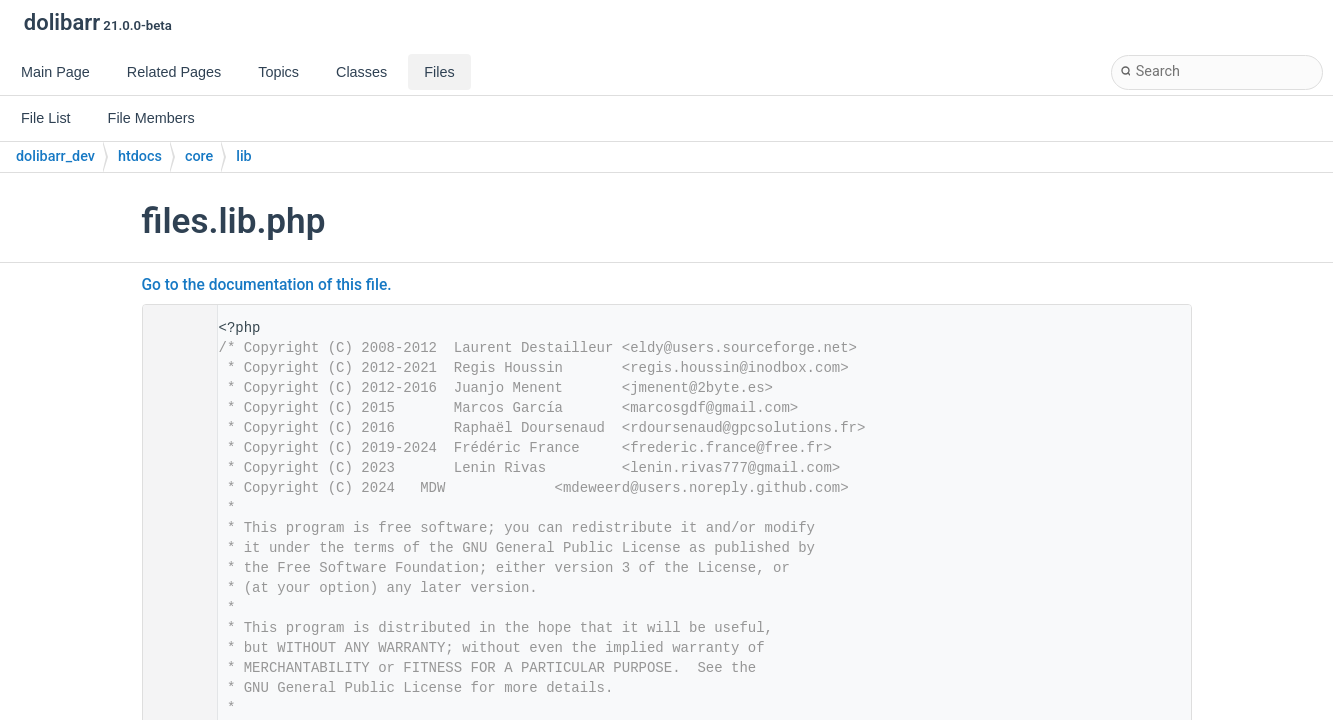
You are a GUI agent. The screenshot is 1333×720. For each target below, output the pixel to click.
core (199, 156)
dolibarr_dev (55, 156)
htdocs (140, 156)
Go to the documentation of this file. (267, 285)
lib (243, 156)
